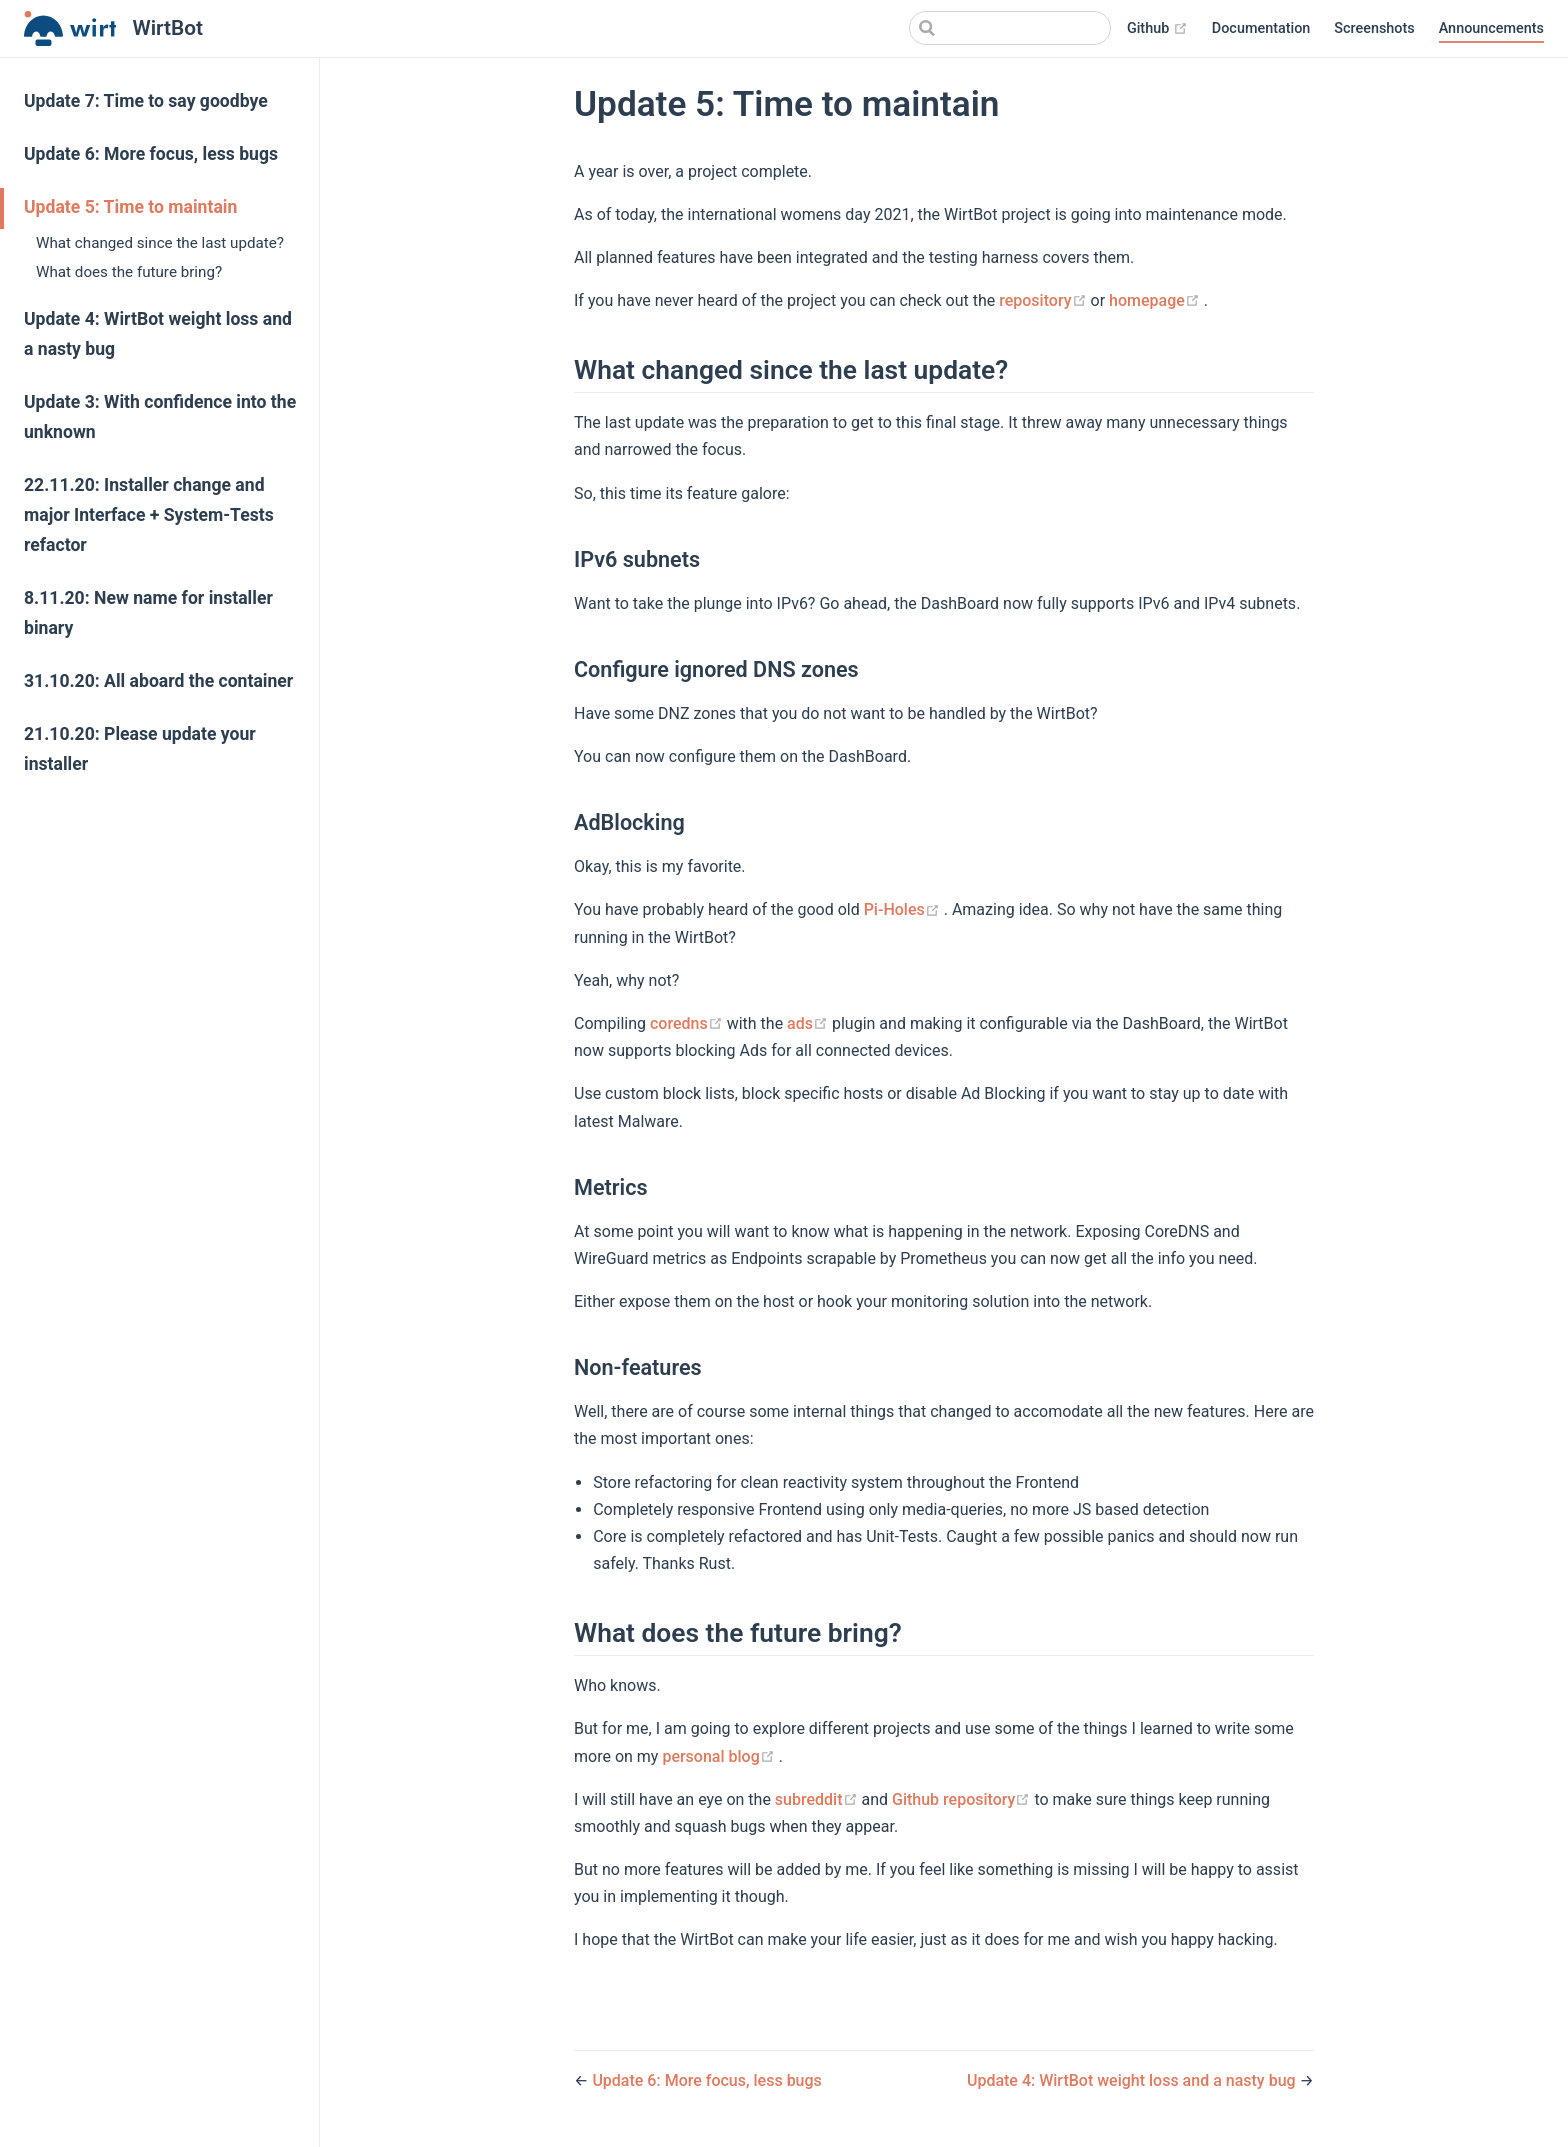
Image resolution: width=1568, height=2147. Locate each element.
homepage (1156, 300)
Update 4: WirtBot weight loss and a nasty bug (158, 334)
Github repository (963, 1799)
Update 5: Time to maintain (130, 207)
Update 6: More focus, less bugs (151, 154)
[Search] (1010, 28)
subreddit (818, 1799)
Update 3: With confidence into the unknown (160, 417)
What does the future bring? (129, 272)
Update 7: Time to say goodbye (146, 101)
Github (1157, 29)
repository (1044, 300)
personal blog (720, 1756)
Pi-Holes (904, 909)
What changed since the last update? (160, 243)
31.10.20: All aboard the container (158, 681)
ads (809, 1023)
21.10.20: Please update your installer (140, 749)
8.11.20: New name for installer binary (148, 613)
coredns (688, 1023)
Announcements (1491, 28)
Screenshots (1374, 28)
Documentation (1261, 28)
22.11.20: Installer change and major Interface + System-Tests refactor (149, 515)
